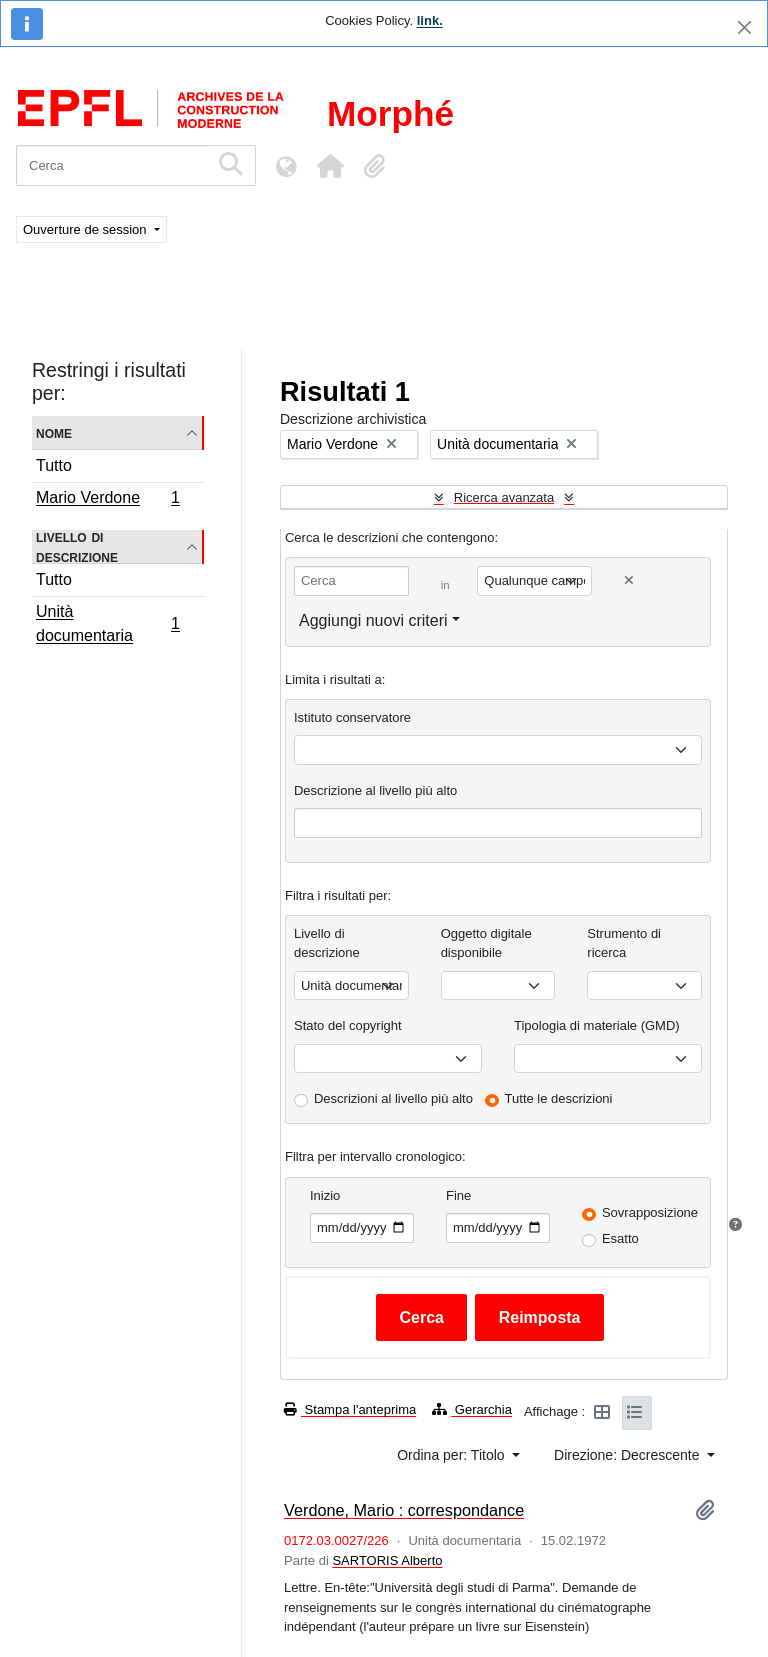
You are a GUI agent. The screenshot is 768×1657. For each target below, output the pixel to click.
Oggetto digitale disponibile (486, 943)
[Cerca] (112, 165)
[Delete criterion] (629, 580)
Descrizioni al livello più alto (393, 1098)
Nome (54, 432)
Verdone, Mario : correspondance (404, 1510)
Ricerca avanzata (504, 497)
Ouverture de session (86, 229)
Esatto (620, 1238)
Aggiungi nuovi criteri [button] (373, 620)
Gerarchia (472, 1409)
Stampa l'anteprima (350, 1409)
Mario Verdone (107, 500)
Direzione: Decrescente (628, 1455)
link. (430, 20)
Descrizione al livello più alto (375, 790)
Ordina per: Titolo (452, 1455)
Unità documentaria (107, 623)
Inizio (325, 1195)
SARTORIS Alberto (387, 1560)
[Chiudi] (744, 27)
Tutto (54, 465)
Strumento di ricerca (624, 943)
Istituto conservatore (352, 717)
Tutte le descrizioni (559, 1098)
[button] (330, 166)
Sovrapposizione (650, 1212)
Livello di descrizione (77, 547)
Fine (458, 1195)
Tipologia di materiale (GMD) (597, 1025)
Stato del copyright (348, 1025)
